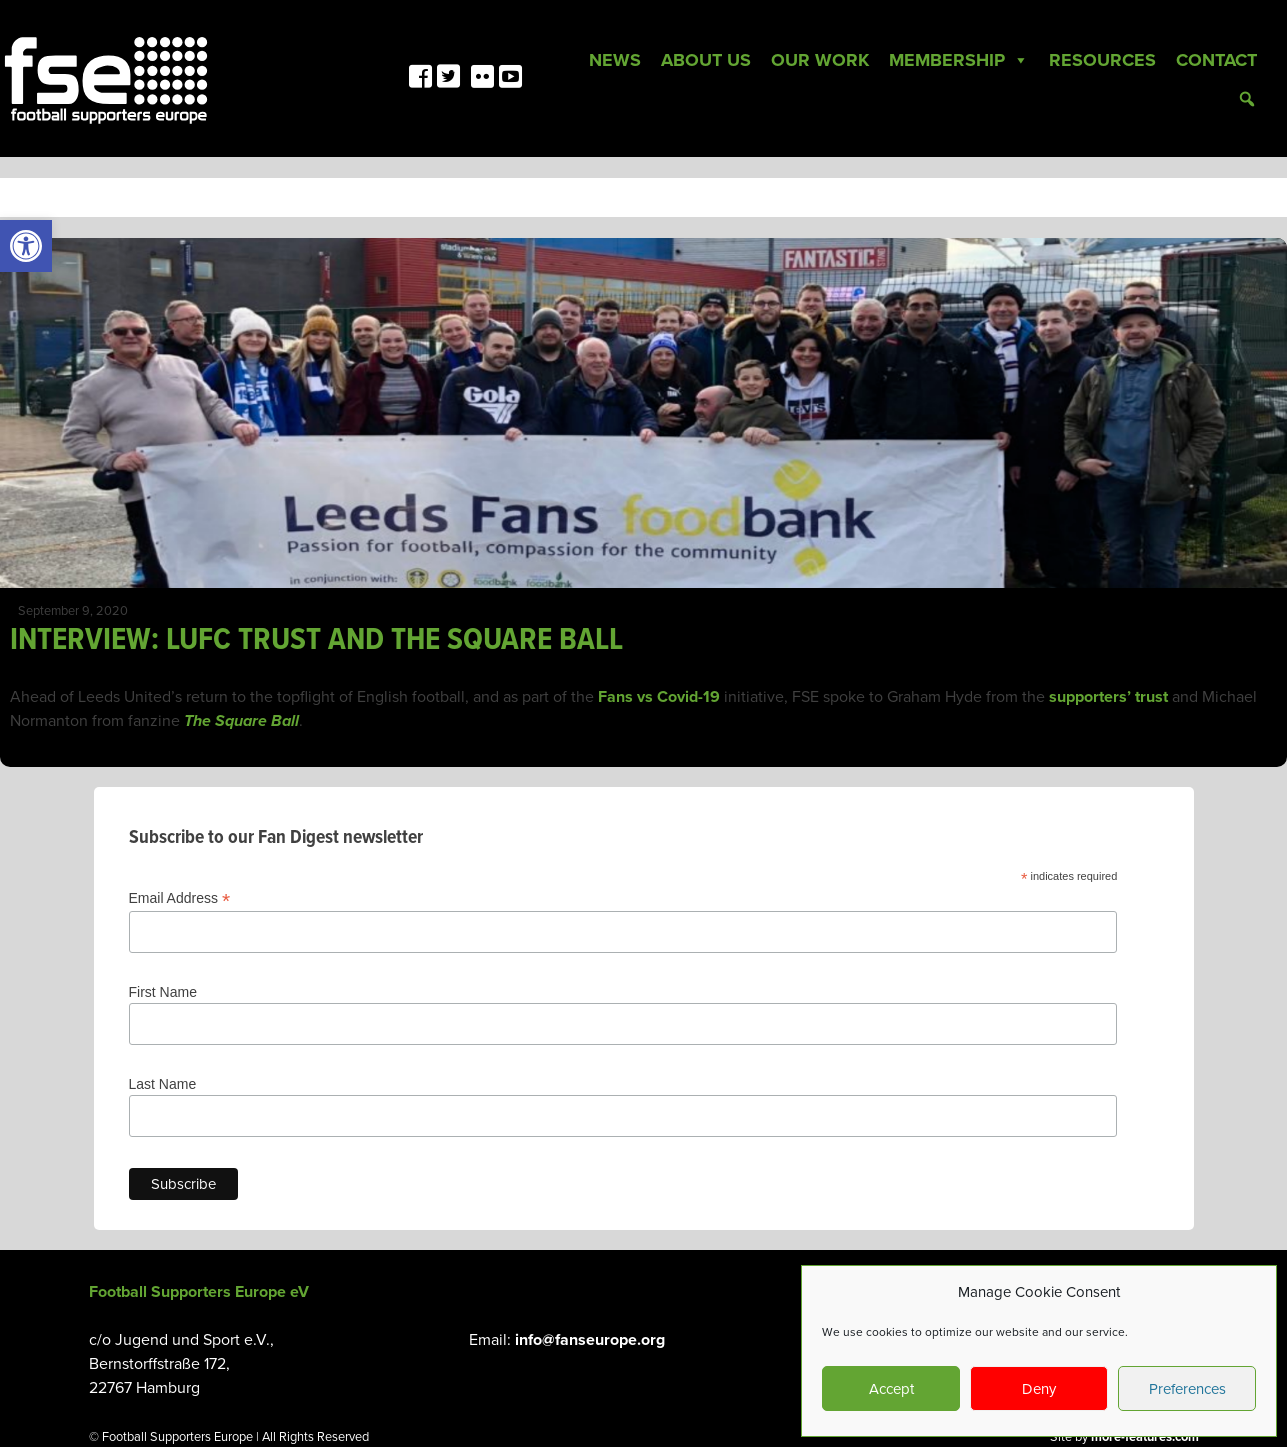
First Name (163, 992)
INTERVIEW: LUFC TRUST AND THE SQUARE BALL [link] (316, 640)
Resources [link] (1102, 60)
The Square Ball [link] (241, 721)
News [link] (615, 60)
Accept (891, 1389)
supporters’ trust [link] (1108, 697)
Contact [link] (1216, 60)
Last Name (163, 1084)
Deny (1039, 1389)
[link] (26, 246)
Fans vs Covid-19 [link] (659, 697)
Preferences (1187, 1389)
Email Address (180, 898)
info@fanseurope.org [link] (590, 1340)
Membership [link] (959, 60)
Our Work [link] (820, 60)
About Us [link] (706, 60)
